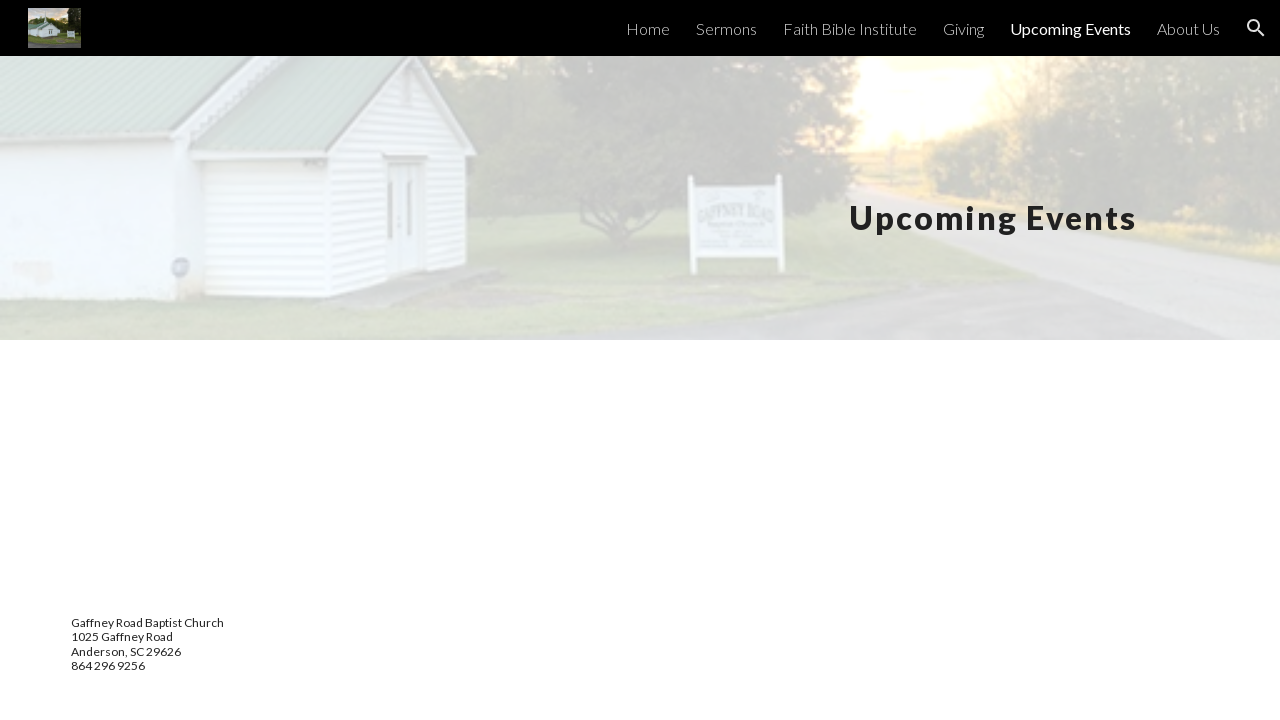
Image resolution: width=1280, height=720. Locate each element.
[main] (985, 197)
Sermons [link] (726, 28)
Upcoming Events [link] (1070, 28)
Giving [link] (963, 28)
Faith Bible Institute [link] (850, 28)
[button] (1256, 28)
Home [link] (648, 28)
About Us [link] (1188, 28)
